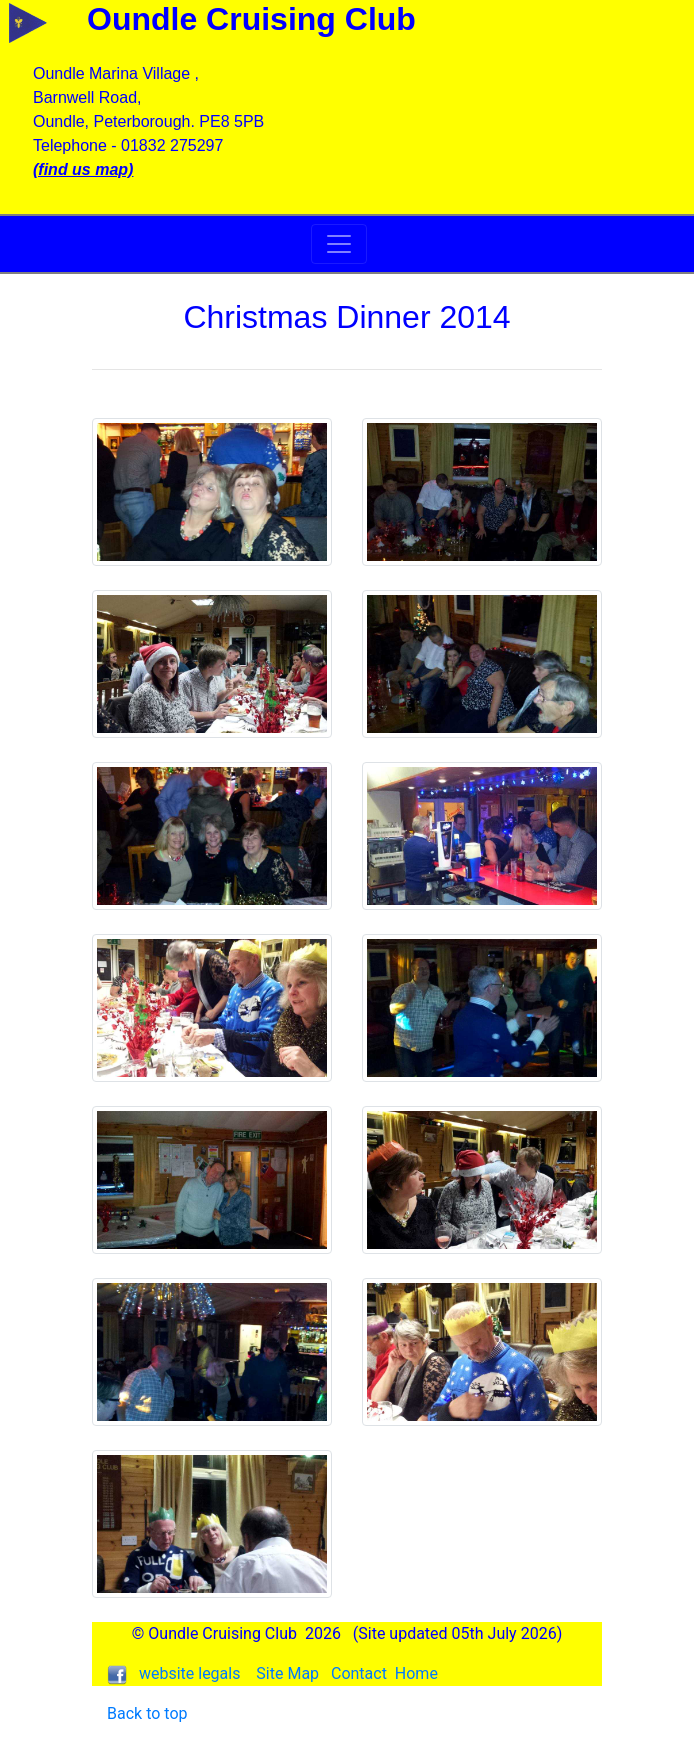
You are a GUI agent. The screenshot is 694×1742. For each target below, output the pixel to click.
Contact (359, 1673)
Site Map (287, 1673)
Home (416, 1673)
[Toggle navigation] (339, 244)
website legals (190, 1673)
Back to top (147, 1713)
